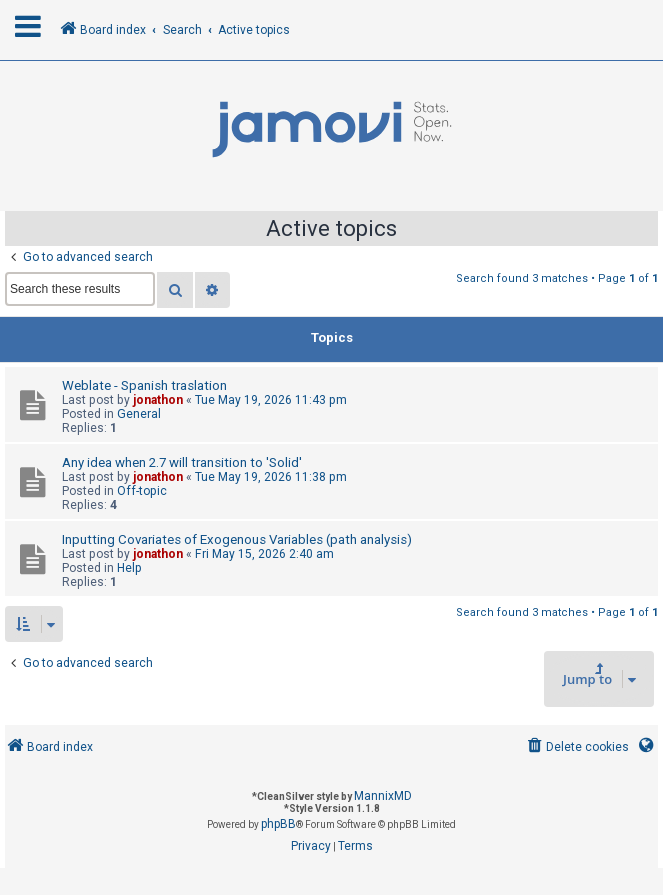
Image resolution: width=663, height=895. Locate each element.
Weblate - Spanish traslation (144, 385)
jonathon (158, 400)
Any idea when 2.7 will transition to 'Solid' (182, 462)
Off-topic (142, 491)
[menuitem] (576, 747)
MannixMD (383, 796)
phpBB (278, 824)
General (139, 414)
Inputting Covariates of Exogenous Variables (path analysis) (237, 539)
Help (129, 568)
